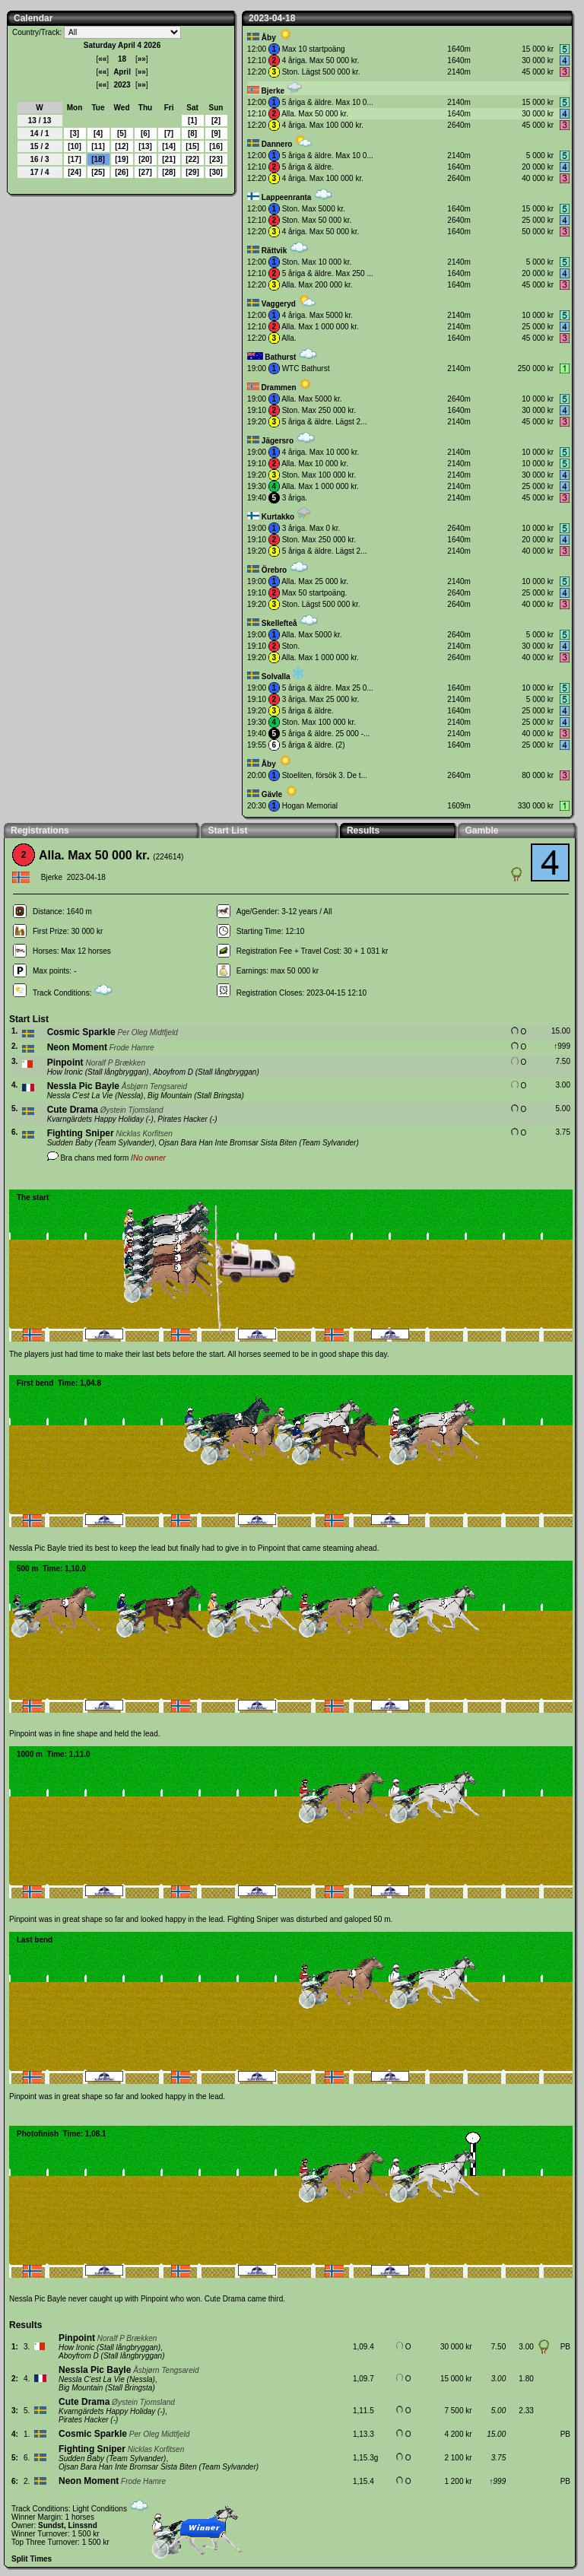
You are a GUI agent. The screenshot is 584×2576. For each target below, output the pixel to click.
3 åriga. (294, 498)
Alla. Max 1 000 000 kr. (320, 326)
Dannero (277, 144)
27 (145, 172)
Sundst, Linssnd (67, 2525)
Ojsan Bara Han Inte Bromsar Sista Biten (228, 1143)
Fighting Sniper (80, 1133)
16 (215, 146)
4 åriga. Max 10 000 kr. (321, 452)
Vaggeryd (279, 304)
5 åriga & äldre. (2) (313, 745)
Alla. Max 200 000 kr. (316, 285)
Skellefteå (279, 623)
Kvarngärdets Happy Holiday (95, 1119)
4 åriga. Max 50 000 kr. (321, 60)
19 (121, 159)
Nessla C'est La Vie (80, 1095)
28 (168, 172)
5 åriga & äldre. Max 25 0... (327, 688)
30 (215, 172)
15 (192, 146)
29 (192, 172)
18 (98, 159)
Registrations (40, 830)
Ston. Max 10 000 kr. (317, 262)
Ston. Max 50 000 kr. (317, 220)
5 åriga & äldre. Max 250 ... (327, 273)
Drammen (278, 387)
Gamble (481, 830)
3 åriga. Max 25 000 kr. (321, 699)
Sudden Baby (70, 1143)
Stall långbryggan (116, 1072)
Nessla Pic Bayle (83, 1086)
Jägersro (278, 441)
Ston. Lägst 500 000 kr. (321, 72)
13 (145, 146)
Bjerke (272, 91)
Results (363, 830)
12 (121, 146)
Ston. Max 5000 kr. (313, 209)
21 (168, 159)
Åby (269, 37)
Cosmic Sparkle (81, 1032)
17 (74, 159)
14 (168, 146)
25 (98, 172)
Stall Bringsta (219, 1095)
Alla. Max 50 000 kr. (314, 114)
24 (74, 172)
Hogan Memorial (310, 806)
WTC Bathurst (306, 368)
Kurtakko (278, 517)
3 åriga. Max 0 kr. (311, 528)
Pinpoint (65, 1062)
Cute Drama (72, 1109)
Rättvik (274, 250)
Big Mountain (170, 1095)
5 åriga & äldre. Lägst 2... (324, 422)
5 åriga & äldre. (308, 167)
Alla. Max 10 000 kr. (314, 463)
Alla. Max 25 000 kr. (314, 581)
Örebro (274, 570)
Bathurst (280, 357)
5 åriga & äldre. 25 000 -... (326, 733)
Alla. (288, 338)
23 (215, 159)
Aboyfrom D (173, 1072)
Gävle (272, 794)
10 (74, 146)
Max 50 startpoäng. (315, 593)
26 (121, 172)
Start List (227, 830)
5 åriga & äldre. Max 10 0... (327, 102)
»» (142, 59)
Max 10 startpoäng (313, 49)
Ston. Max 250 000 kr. (319, 410)
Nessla (129, 1095)
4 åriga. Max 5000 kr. (317, 315)
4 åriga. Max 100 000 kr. (322, 125)
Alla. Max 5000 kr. (311, 399)
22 (192, 159)
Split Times (31, 2559)
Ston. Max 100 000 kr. (319, 475)
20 (145, 159)
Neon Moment (77, 1047)
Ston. (291, 646)
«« (102, 59)
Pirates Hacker (182, 1119)
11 (98, 146)
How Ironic (65, 1072)
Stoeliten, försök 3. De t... (324, 775)
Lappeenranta (287, 197)
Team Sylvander (124, 1143)
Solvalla (276, 676)
